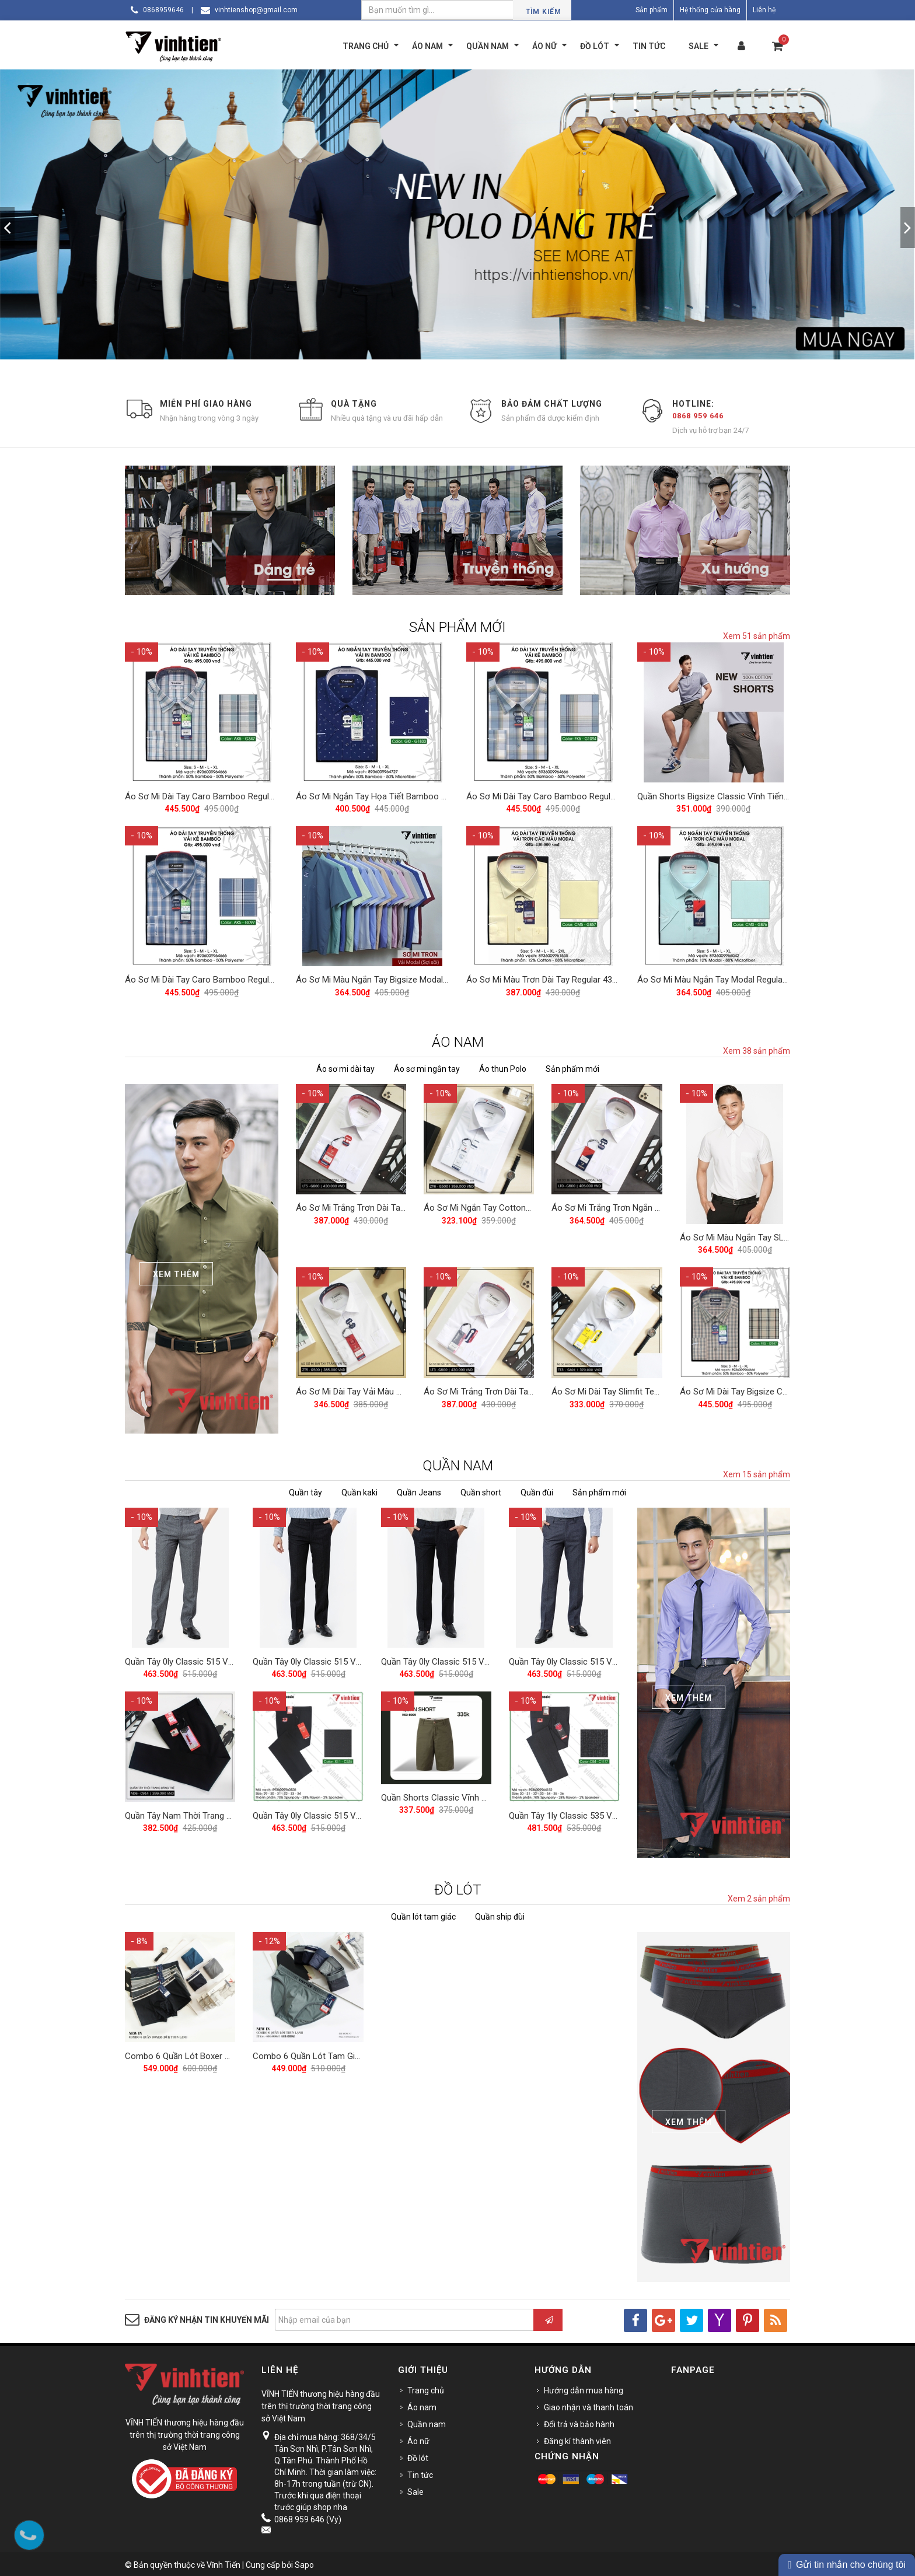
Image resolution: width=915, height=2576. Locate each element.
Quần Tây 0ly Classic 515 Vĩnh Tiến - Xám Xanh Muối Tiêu (619, 1657)
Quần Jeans (419, 1490)
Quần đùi (537, 1490)
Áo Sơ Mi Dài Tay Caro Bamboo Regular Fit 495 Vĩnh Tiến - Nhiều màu (258, 794)
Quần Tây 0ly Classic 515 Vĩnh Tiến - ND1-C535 (343, 1810)
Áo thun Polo (502, 1066)
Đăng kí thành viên (577, 2439)
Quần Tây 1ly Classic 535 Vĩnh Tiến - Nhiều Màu (600, 1810)
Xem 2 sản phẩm (759, 1896)
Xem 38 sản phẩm (756, 1048)
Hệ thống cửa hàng (710, 10)
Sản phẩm (651, 10)
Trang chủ (425, 2388)
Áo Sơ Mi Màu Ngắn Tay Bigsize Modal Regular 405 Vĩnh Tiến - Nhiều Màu (436, 977)
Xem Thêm (176, 1271)
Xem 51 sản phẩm (756, 636)
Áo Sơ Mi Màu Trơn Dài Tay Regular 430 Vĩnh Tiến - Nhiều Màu (585, 977)
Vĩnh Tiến (223, 2562)
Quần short (480, 1490)
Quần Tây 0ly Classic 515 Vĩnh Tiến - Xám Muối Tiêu (224, 1657)
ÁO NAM (458, 1039)
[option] (457, 214)
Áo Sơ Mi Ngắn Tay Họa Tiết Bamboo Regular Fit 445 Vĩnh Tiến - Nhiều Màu (440, 794)
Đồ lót (417, 2455)
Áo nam (421, 2405)
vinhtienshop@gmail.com (256, 10)
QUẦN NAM (457, 1463)
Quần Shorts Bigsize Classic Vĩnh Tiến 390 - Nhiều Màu (742, 794)
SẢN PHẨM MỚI (457, 627)
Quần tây (305, 1490)
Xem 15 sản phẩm (756, 1472)
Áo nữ (418, 2439)
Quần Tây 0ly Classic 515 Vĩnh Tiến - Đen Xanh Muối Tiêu (362, 1657)
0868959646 (163, 10)
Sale (415, 2489)
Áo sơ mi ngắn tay (427, 1066)
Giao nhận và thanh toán (588, 2405)
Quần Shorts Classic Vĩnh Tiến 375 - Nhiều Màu (472, 1792)
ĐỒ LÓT (457, 1887)
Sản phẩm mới (572, 1066)
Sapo (304, 2562)
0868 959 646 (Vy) (307, 2517)
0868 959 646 (698, 415)
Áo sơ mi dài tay (345, 1066)
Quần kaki (359, 1490)
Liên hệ (764, 10)
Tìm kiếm (543, 12)
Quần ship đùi (500, 1914)
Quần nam (426, 2422)
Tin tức (420, 2472)
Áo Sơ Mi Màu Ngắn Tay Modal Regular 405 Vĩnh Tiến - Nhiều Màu (763, 977)
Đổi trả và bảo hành (579, 2422)
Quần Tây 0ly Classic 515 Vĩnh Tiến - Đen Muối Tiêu (479, 1657)
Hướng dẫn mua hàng (583, 2388)
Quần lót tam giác (423, 1914)
